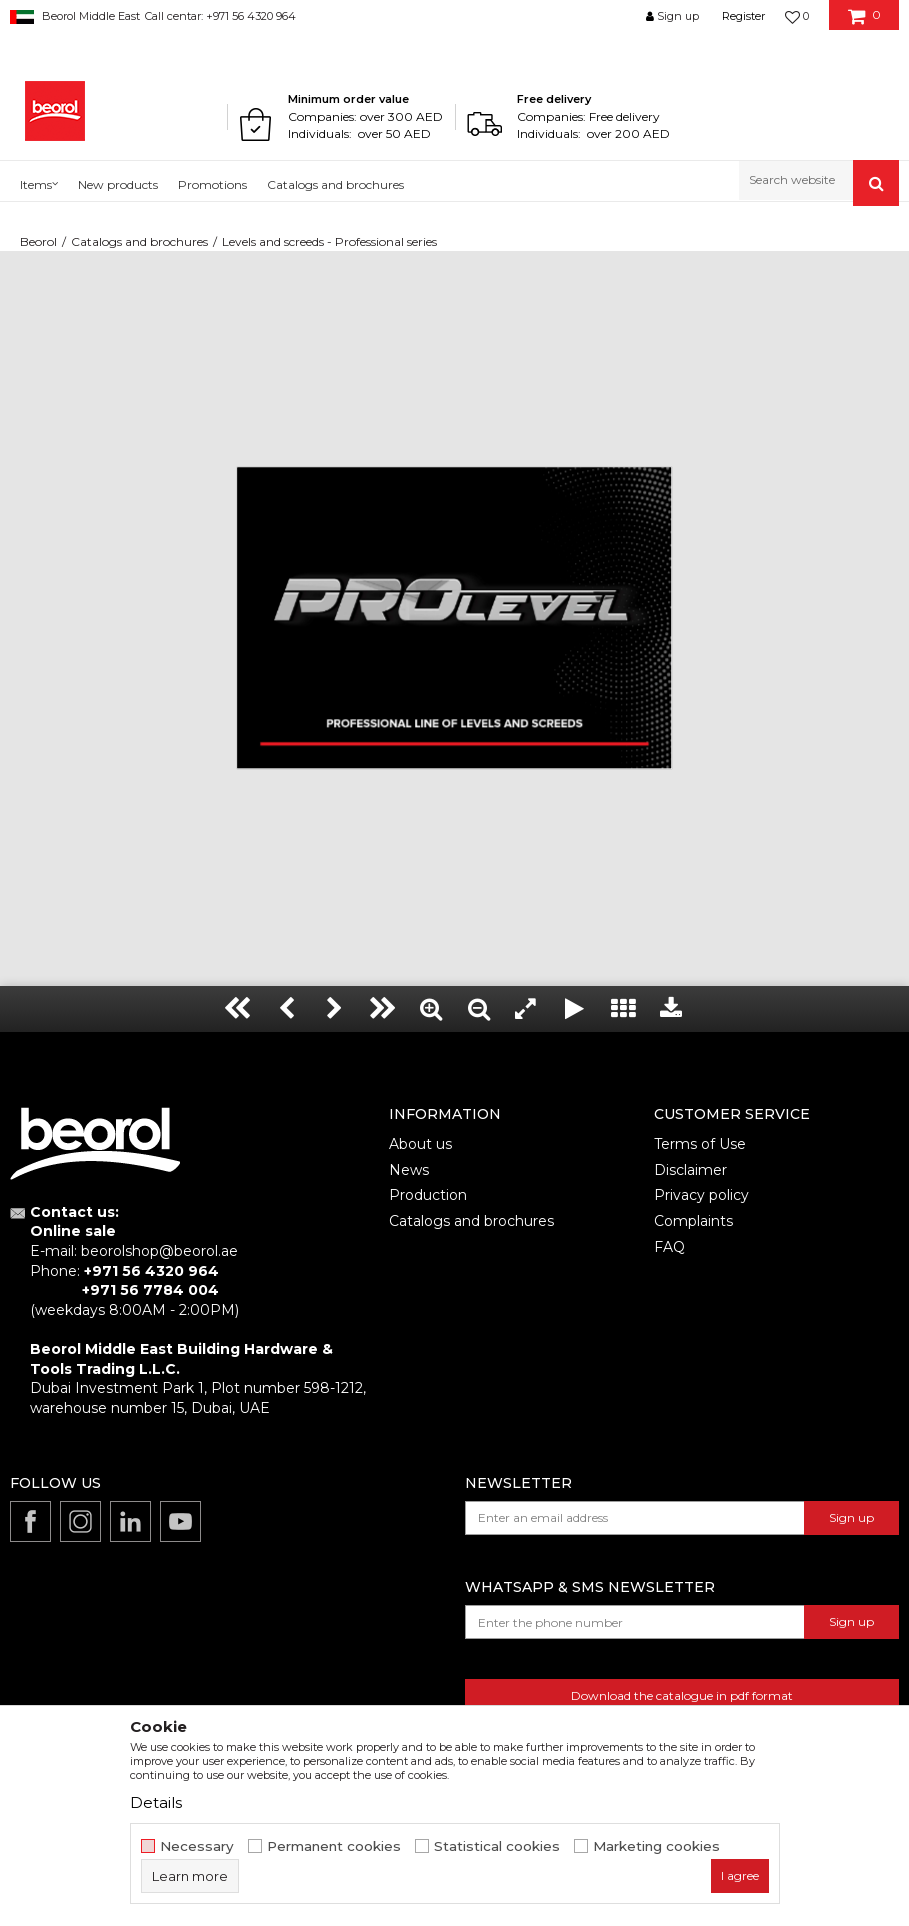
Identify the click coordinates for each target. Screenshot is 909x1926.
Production (428, 1195)
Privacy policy (701, 1195)
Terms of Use (700, 1144)
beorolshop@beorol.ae (159, 1251)
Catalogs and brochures (139, 241)
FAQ (669, 1247)
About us (420, 1144)
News (409, 1170)
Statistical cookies (497, 1846)
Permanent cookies (334, 1846)
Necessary (197, 1846)
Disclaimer (690, 1170)
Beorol (38, 241)
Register (743, 16)
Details (156, 1802)
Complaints (693, 1221)
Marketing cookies (656, 1846)
